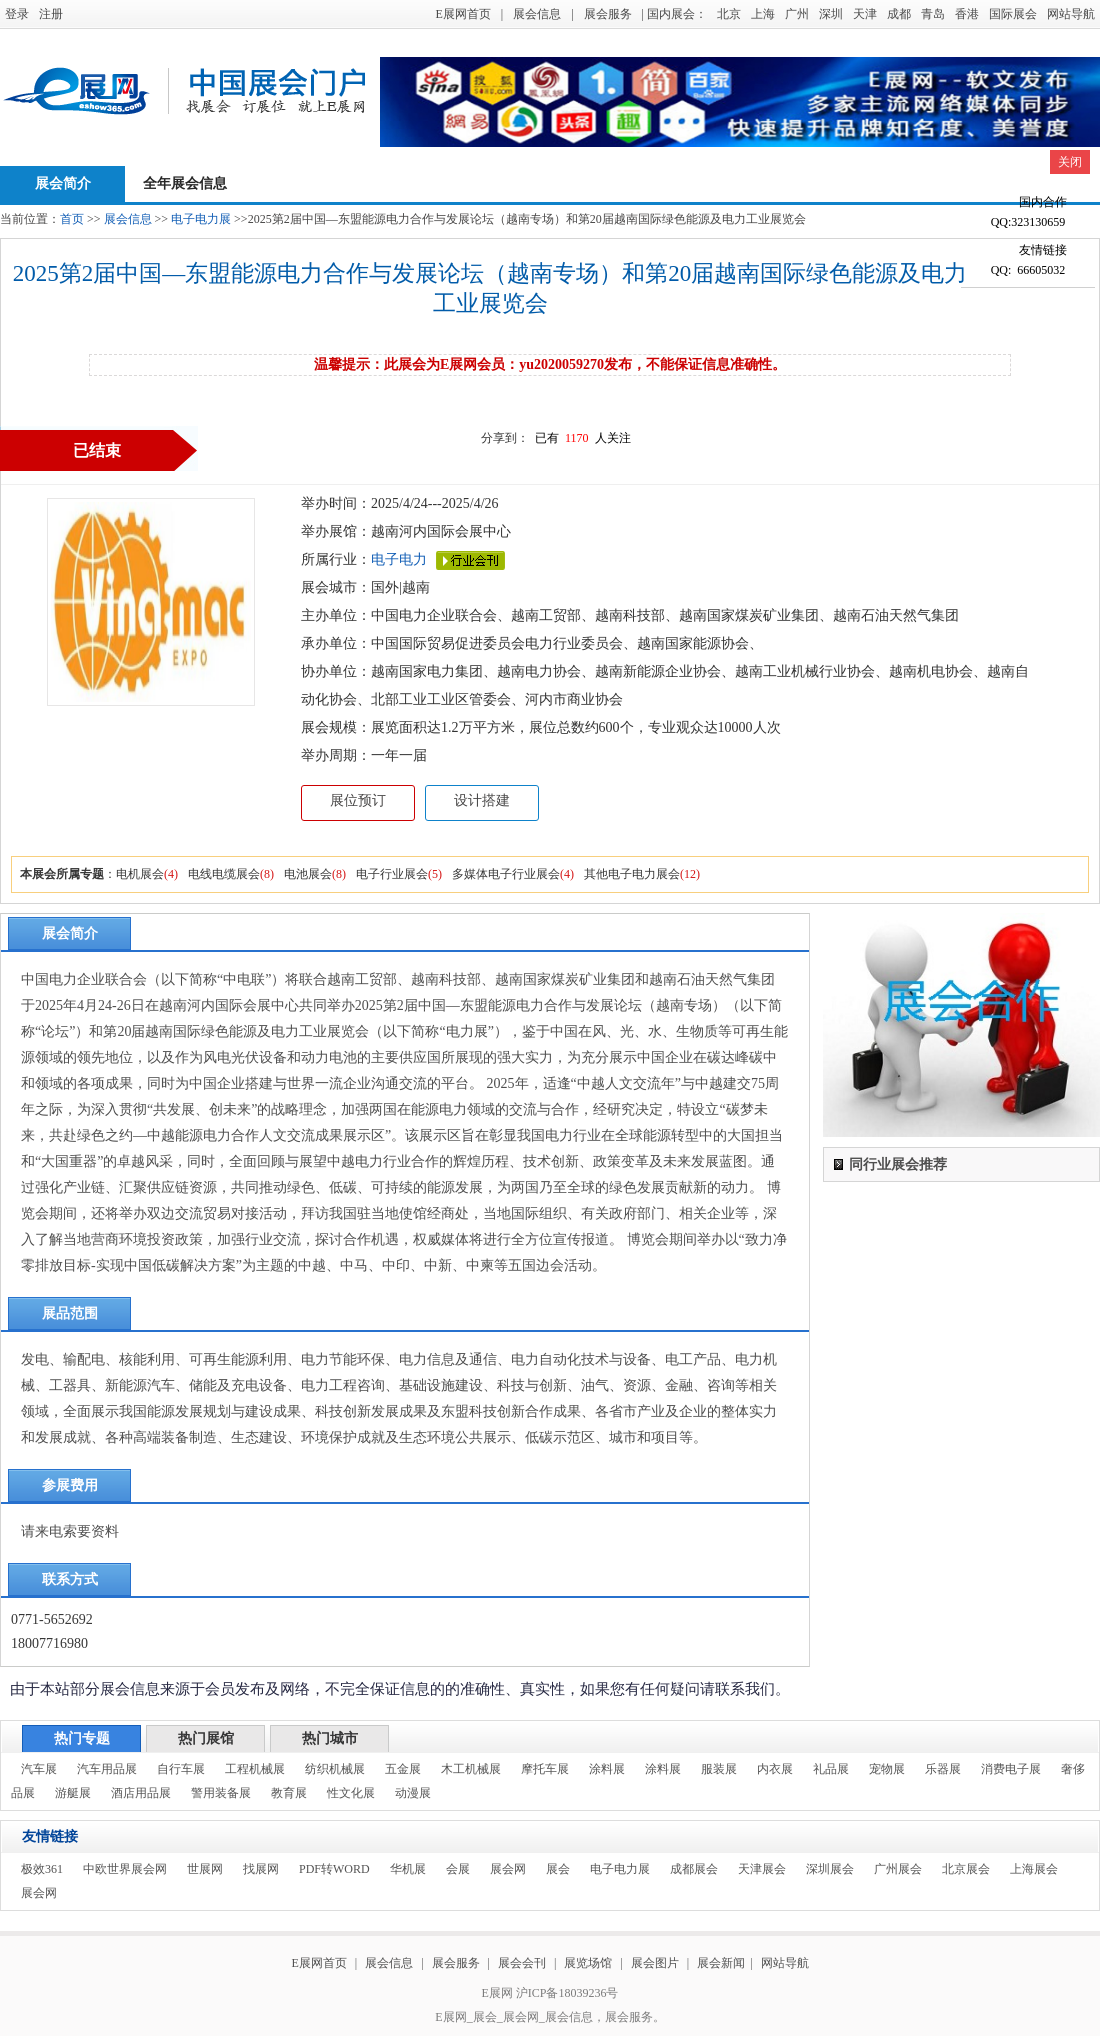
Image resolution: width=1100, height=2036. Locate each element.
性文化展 (351, 1793)
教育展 (289, 1793)
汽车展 (39, 1769)
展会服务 (608, 14)
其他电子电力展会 (632, 874)
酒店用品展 (141, 1793)
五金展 (403, 1769)
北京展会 (966, 1869)
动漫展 (413, 1793)
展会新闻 (721, 1963)
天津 (865, 14)
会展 (458, 1869)
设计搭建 (482, 800)
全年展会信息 (185, 183)
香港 (967, 14)
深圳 (831, 14)
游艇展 (73, 1793)
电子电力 (399, 559)
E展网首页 (462, 14)
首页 (72, 219)
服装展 (719, 1769)
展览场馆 (588, 1963)
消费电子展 (1011, 1769)
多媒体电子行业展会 (506, 874)
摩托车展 (545, 1769)
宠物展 (887, 1769)
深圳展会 (830, 1869)
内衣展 (775, 1769)
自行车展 (181, 1769)
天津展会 (762, 1869)
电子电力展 (201, 219)
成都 (899, 14)
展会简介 (63, 183)
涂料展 (607, 1769)
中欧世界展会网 (125, 1869)
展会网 (508, 1869)
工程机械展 (255, 1769)
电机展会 (140, 874)
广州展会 (898, 1869)
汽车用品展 (107, 1769)
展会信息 (537, 14)
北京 (729, 14)
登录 (17, 14)
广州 (797, 14)
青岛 (933, 14)
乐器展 (943, 1769)
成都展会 (694, 1869)
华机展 (408, 1869)
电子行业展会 (392, 874)
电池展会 (308, 874)
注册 (51, 14)
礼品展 (831, 1769)
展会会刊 (522, 1963)
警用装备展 (221, 1793)
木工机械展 (471, 1769)
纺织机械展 (335, 1769)
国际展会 (1013, 14)
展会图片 (656, 1963)
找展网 (261, 1869)
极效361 (42, 1869)
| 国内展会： (674, 14)
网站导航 (1071, 14)
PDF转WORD (334, 1869)
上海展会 (1034, 1869)
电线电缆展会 (224, 874)
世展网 (205, 1869)
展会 (558, 1869)
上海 (763, 14)
